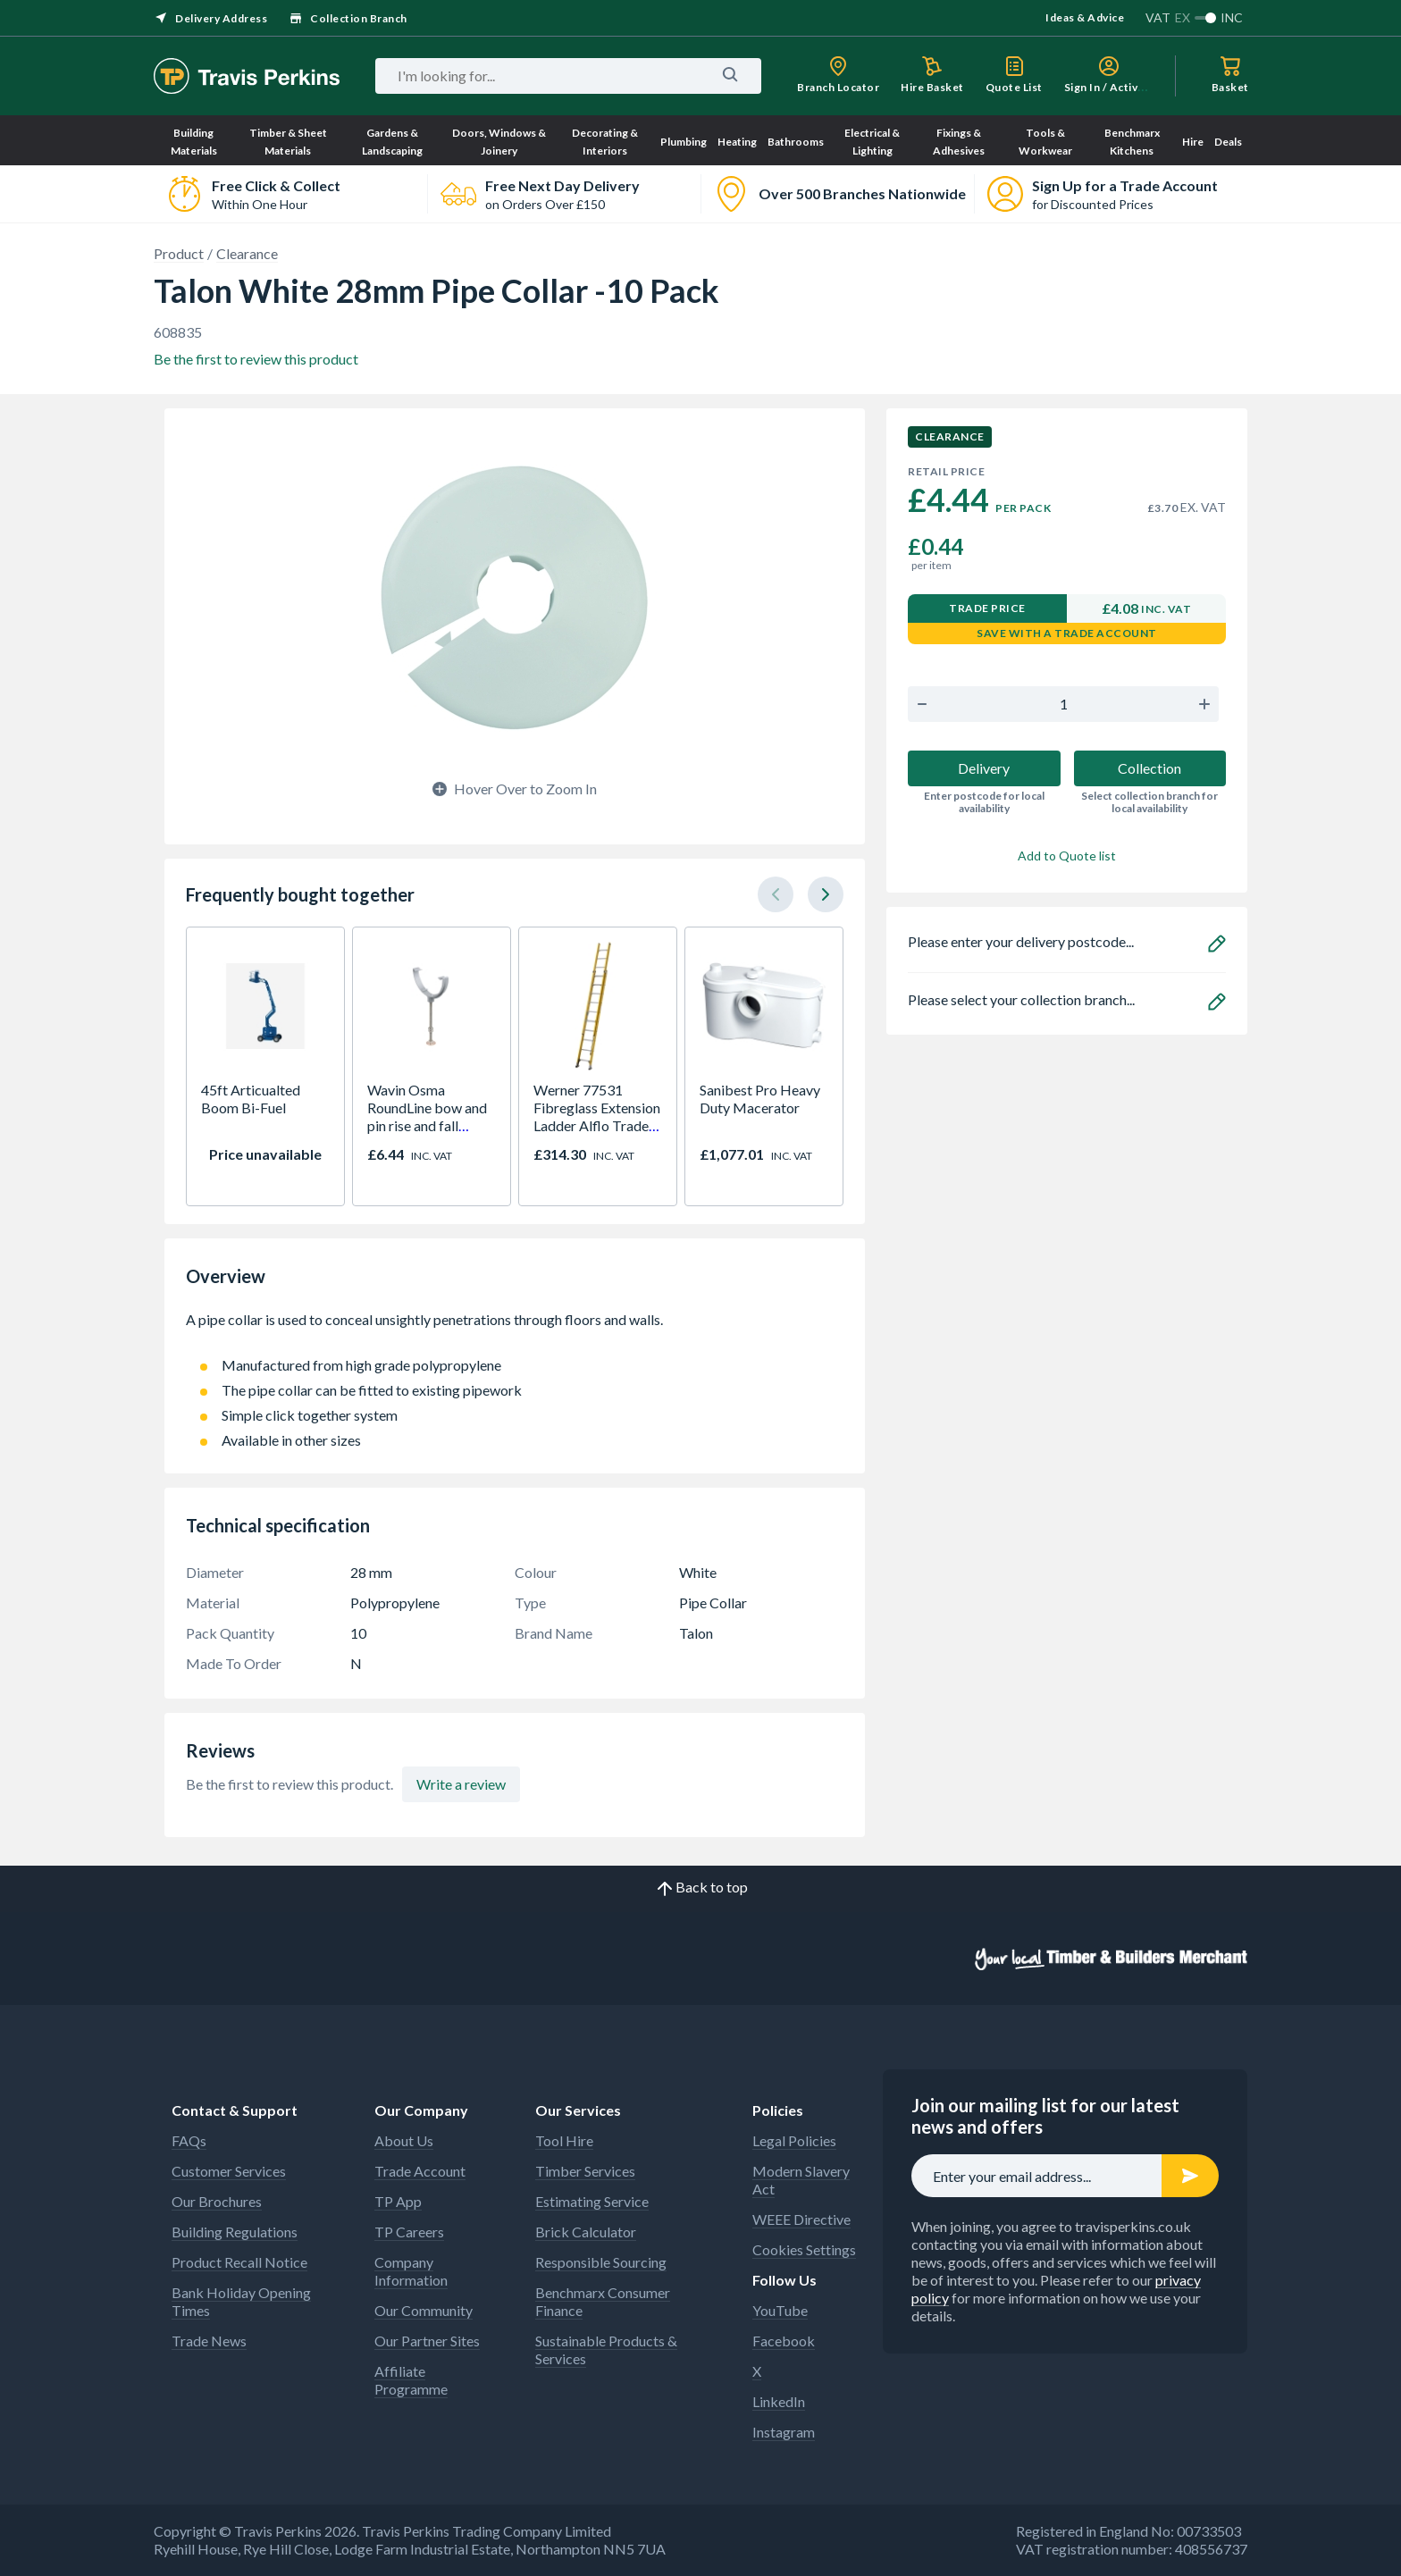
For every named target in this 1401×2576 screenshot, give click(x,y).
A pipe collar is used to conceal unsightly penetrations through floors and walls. (514, 1329)
